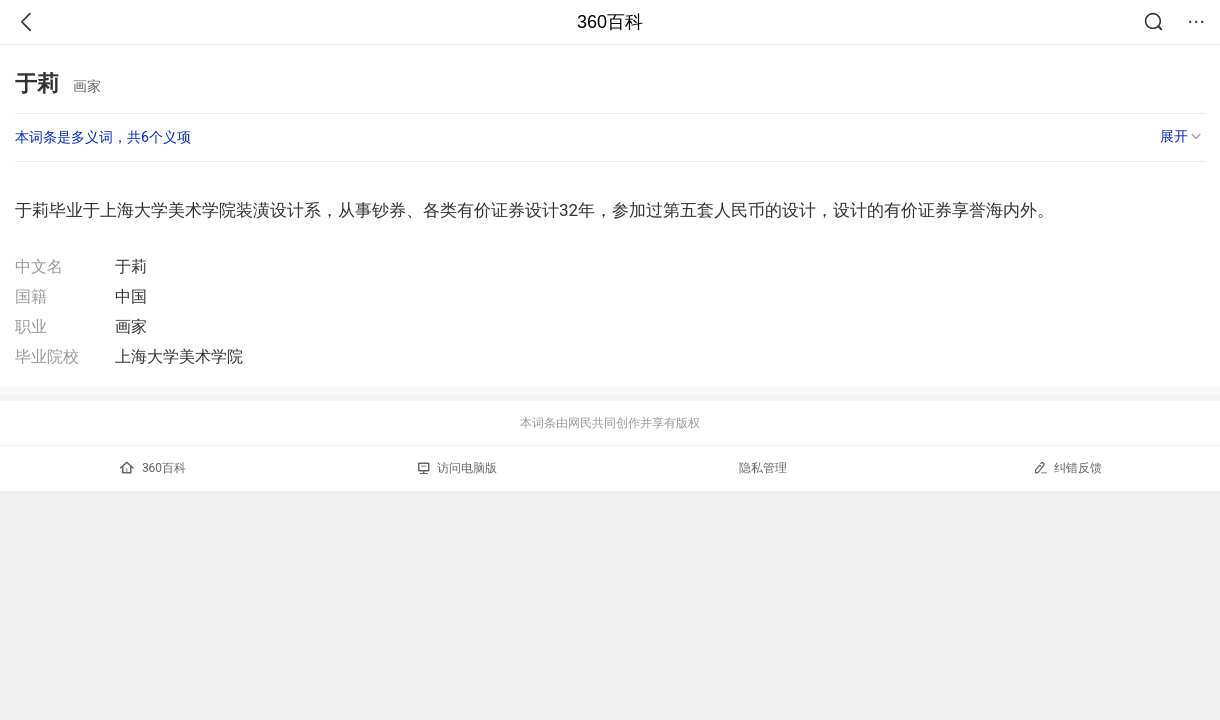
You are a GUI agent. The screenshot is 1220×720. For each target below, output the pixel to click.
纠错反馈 (1067, 467)
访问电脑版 (457, 468)
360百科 (610, 22)
